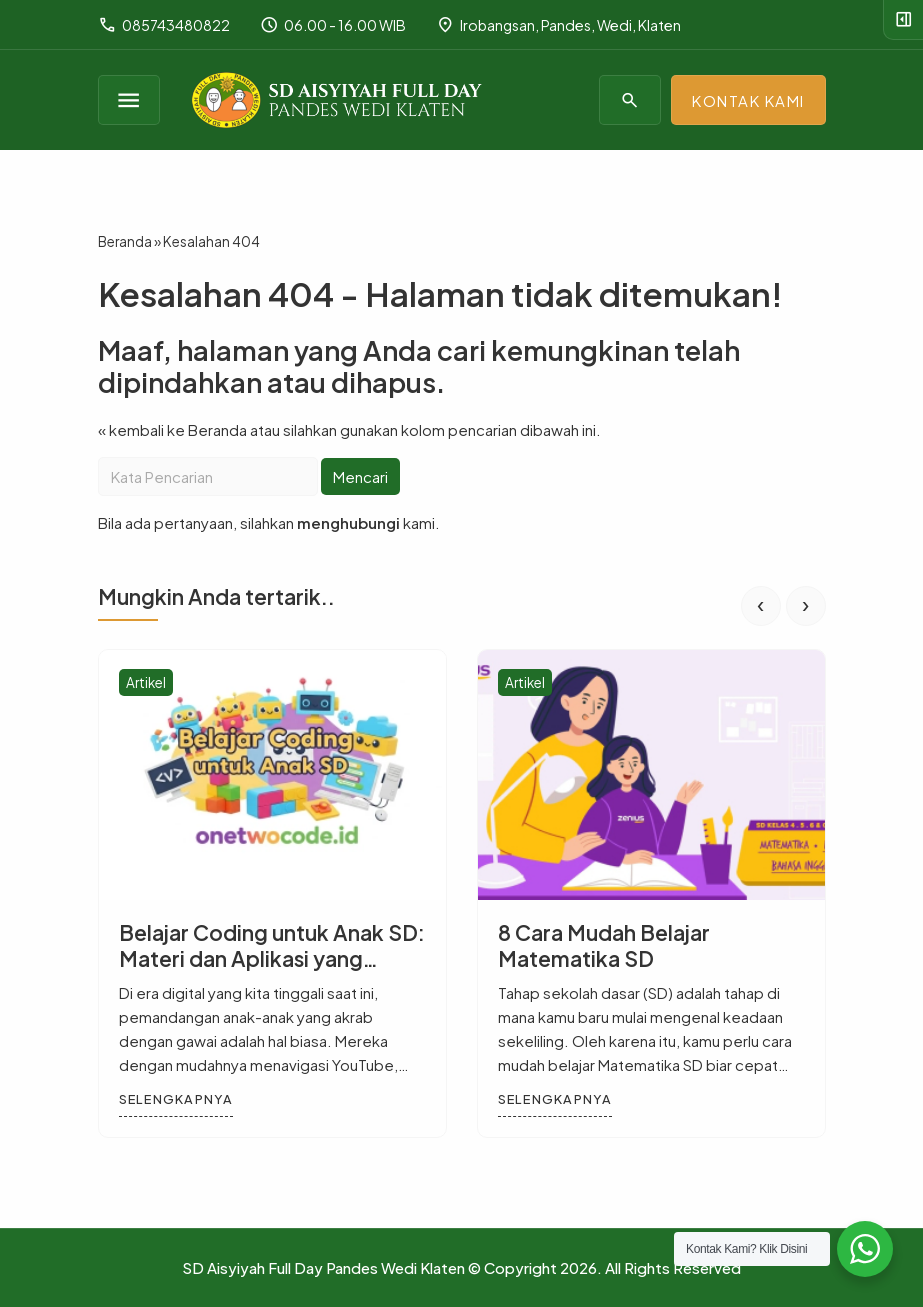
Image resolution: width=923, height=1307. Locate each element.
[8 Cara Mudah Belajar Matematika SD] (651, 775)
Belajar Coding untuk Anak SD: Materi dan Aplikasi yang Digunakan (272, 957)
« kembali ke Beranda (172, 429)
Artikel (146, 682)
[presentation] (761, 606)
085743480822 (164, 25)
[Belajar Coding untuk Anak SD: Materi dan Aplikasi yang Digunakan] (272, 775)
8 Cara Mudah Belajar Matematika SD (604, 945)
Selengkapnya (176, 1099)
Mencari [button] (360, 476)
